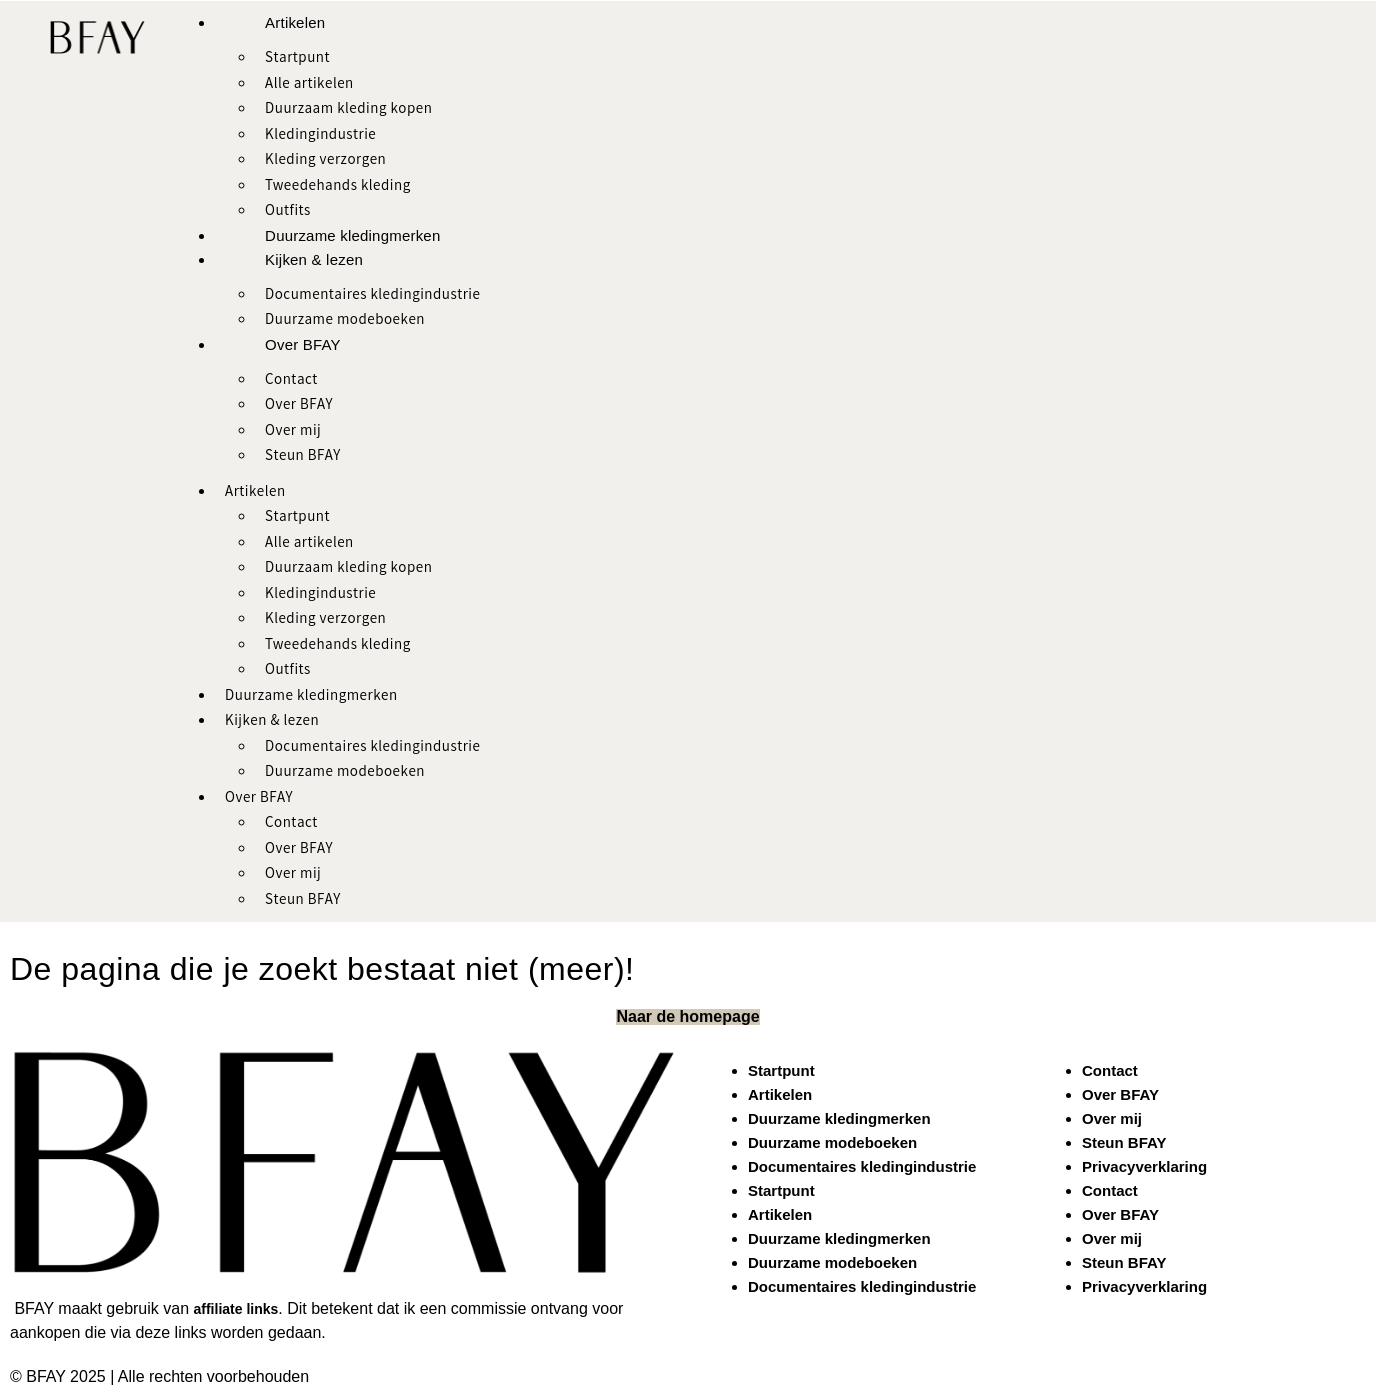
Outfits (288, 212)
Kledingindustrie (320, 136)
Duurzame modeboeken (345, 321)
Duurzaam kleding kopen (348, 110)
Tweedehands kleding (338, 187)
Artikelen (295, 22)
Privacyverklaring (1144, 1166)
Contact (291, 381)
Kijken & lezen (314, 259)
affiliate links (236, 1309)
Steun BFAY (303, 457)
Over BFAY (303, 344)
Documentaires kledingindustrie (372, 296)
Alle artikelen (309, 85)
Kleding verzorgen (325, 161)
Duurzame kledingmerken (352, 235)
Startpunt (297, 59)
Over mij (293, 432)
